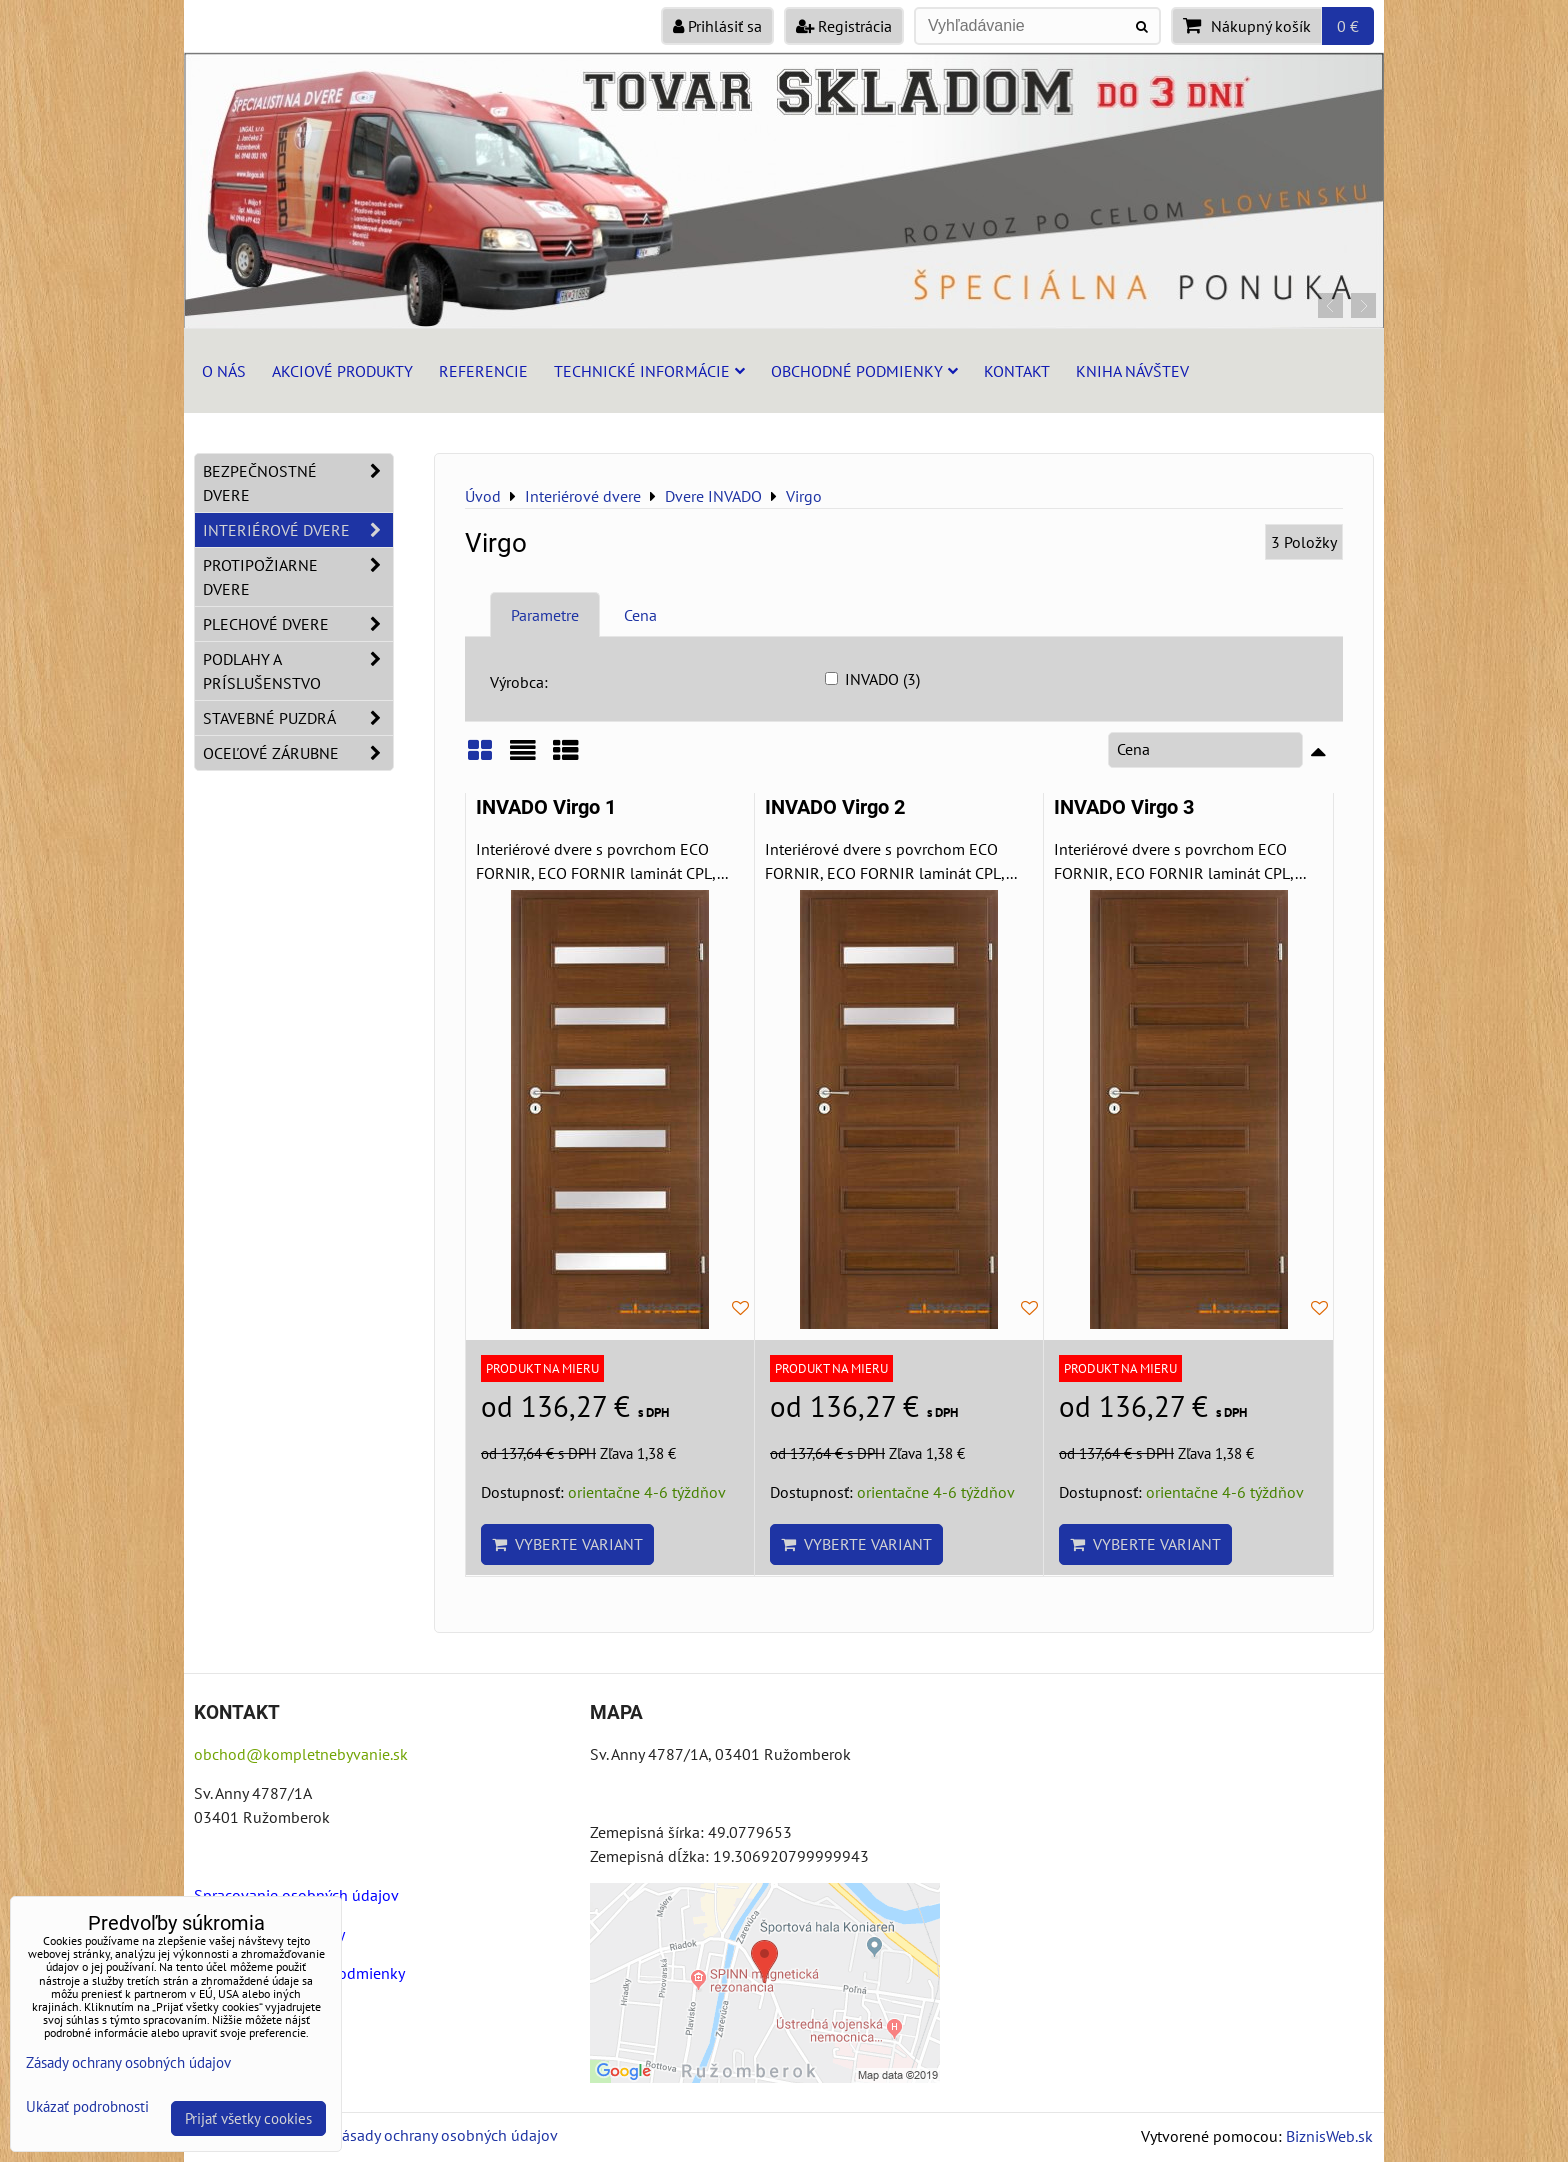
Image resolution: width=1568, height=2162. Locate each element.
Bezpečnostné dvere (298, 483)
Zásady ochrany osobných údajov (445, 2135)
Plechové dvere (298, 624)
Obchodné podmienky (864, 371)
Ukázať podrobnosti (87, 2107)
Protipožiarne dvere (298, 577)
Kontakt (1017, 371)
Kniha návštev (1132, 371)
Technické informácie (649, 371)
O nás (224, 371)
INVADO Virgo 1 (546, 807)
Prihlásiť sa (717, 26)
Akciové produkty (342, 371)
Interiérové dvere (298, 530)
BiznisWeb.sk (1329, 2136)
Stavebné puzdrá (298, 718)
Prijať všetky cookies (248, 2118)
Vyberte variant (567, 1544)
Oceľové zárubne (298, 753)
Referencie (483, 371)
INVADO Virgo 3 (1124, 807)
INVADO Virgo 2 (835, 807)
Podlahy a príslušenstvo (298, 671)
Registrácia (844, 26)
